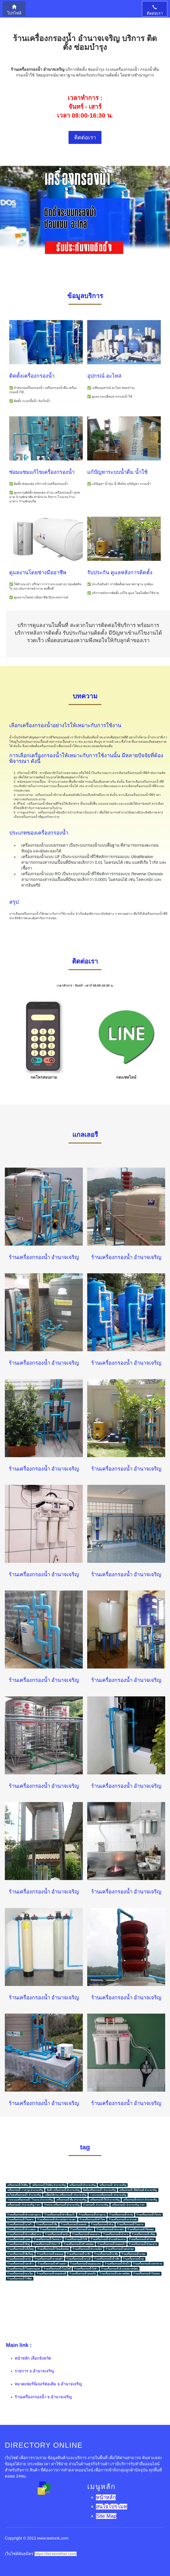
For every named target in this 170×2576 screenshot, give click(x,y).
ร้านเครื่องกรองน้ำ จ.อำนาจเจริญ (43, 2397)
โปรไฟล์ (14, 10)
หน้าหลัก (106, 2497)
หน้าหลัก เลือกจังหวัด (33, 2358)
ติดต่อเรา (155, 10)
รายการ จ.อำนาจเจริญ (34, 2371)
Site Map (106, 2516)
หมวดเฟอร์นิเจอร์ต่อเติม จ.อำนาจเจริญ (48, 2384)
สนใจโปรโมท (111, 2506)
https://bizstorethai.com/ (55, 2554)
